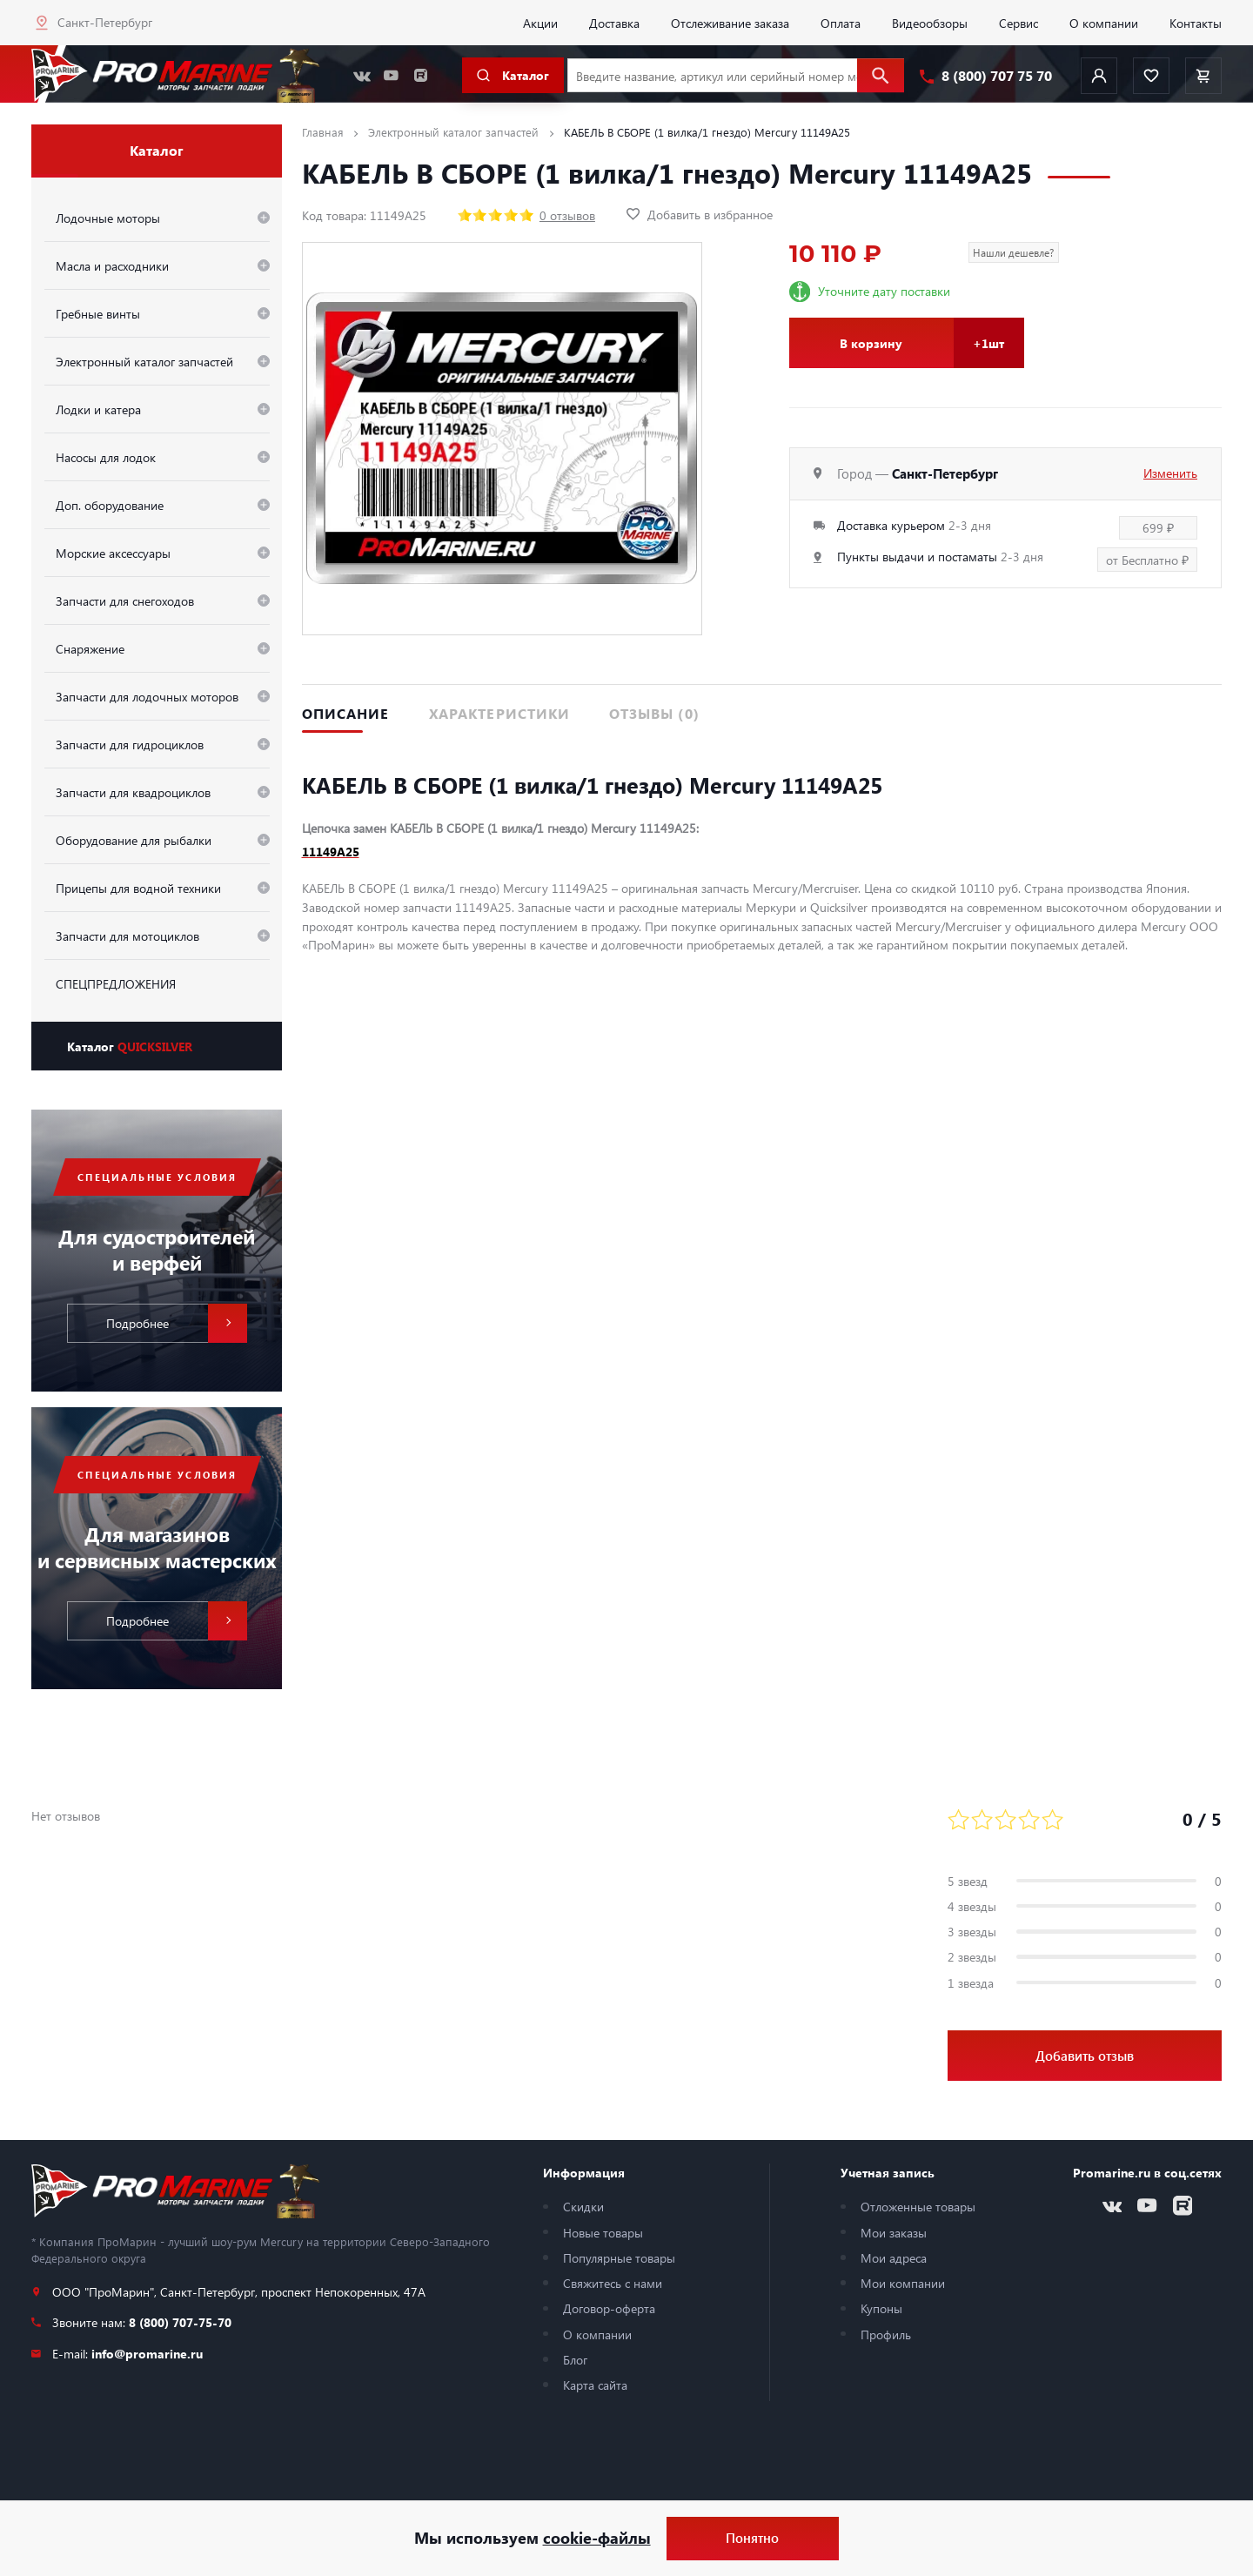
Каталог (129, 1046)
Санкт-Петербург (104, 21)
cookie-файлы (597, 2537)
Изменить (1170, 472)
